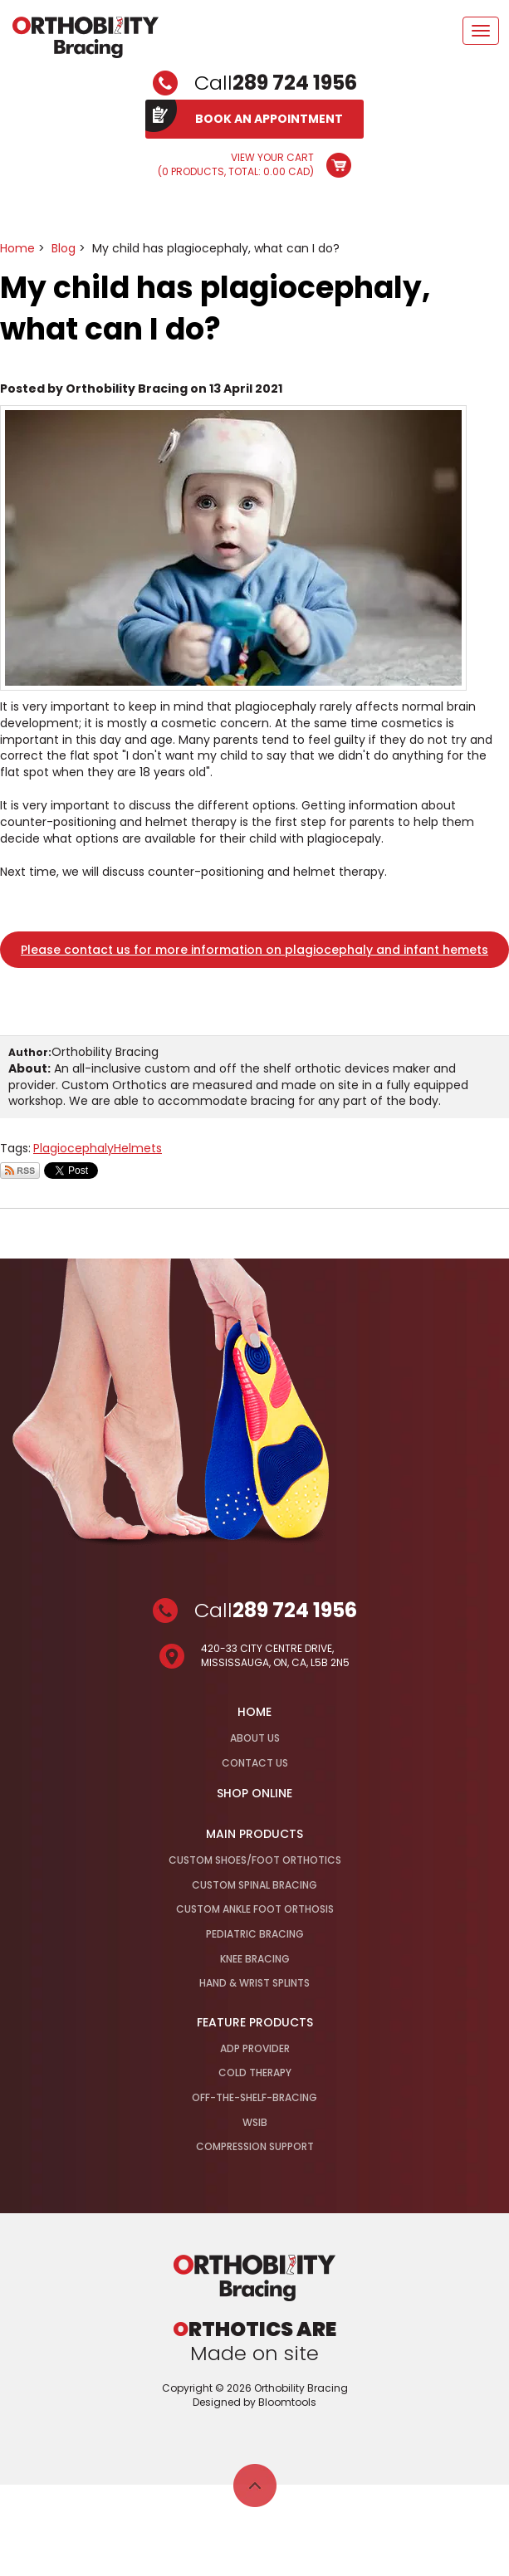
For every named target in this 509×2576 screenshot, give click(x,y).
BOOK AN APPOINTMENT (269, 118)
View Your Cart (236, 165)
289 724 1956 (294, 82)
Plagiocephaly (73, 1148)
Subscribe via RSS (20, 1170)
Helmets (138, 1148)
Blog (63, 248)
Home (17, 248)
